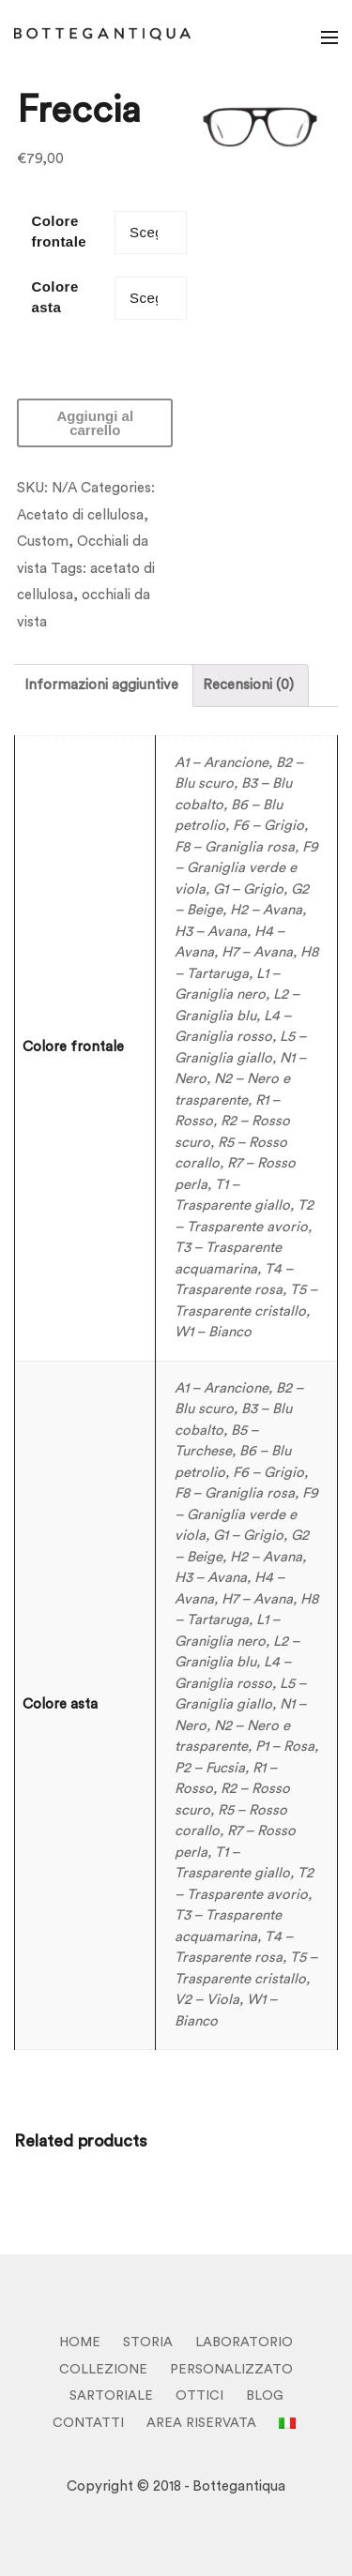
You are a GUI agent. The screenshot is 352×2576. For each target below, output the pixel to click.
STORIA (148, 2342)
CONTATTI (88, 2423)
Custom (43, 542)
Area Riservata (201, 2423)
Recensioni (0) (248, 685)
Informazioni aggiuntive (101, 685)
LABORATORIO (244, 2342)
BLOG (264, 2396)
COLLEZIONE (103, 2369)
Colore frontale (58, 231)
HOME (79, 2342)
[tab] (101, 685)
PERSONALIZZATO (231, 2369)
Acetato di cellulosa (80, 515)
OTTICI (199, 2396)
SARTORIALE (111, 2396)
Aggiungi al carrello (94, 423)
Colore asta (54, 297)
